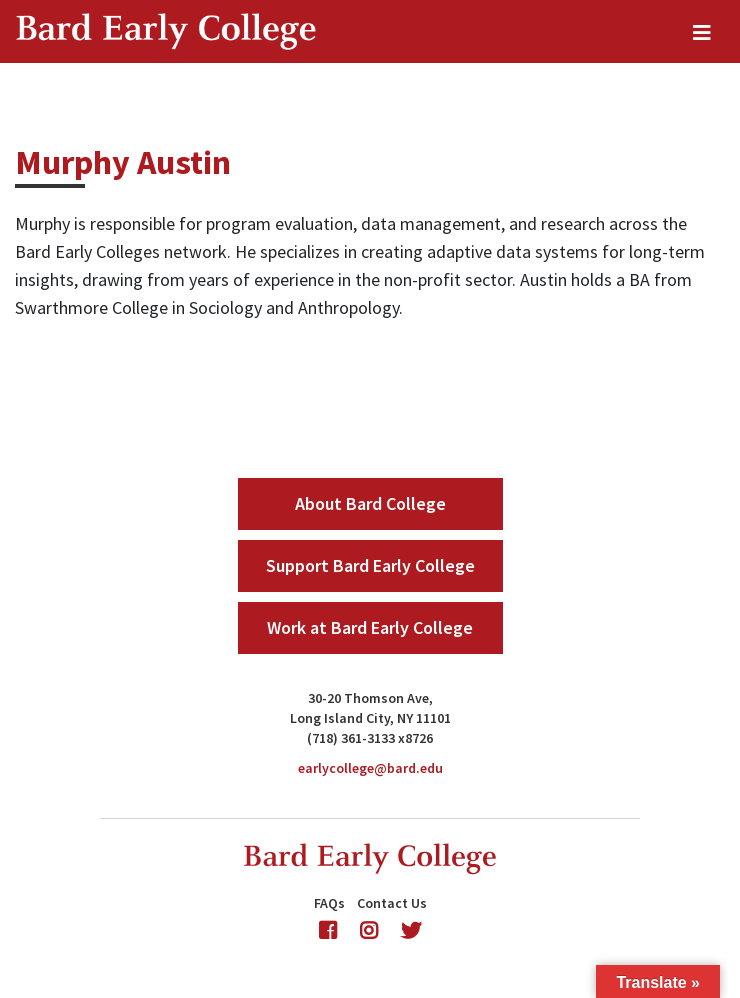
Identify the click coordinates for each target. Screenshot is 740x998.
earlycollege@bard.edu (370, 768)
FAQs (329, 903)
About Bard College (370, 503)
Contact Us (392, 903)
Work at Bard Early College (370, 627)
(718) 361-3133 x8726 (370, 738)
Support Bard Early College (370, 565)
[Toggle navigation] (702, 32)
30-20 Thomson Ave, (370, 698)
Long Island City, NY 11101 (370, 718)
